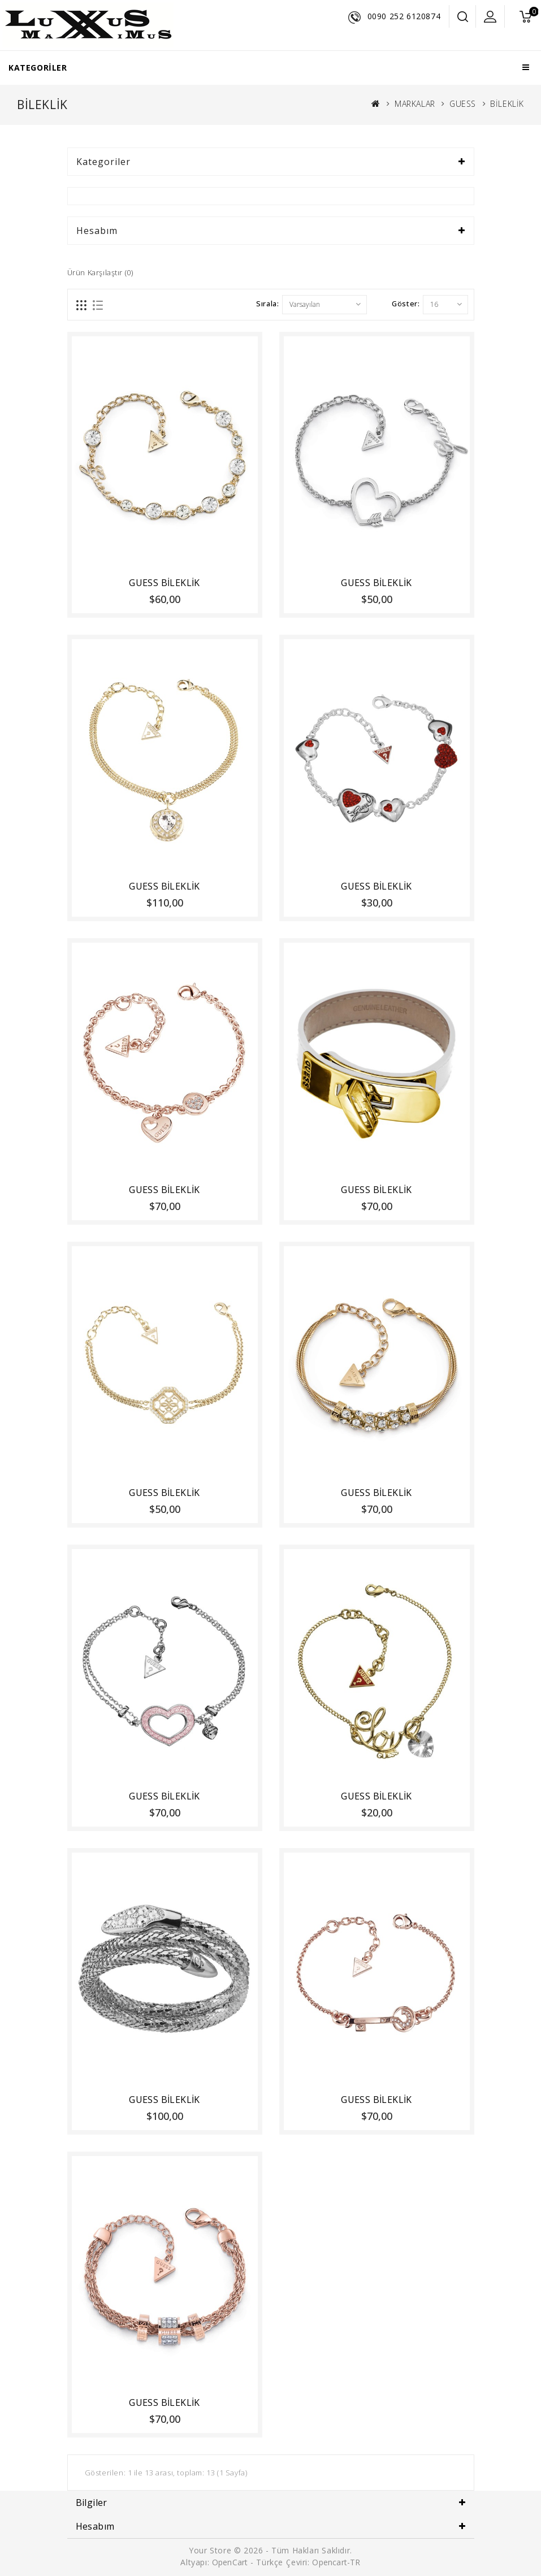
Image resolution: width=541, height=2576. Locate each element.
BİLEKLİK (507, 104)
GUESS (462, 104)
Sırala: (267, 303)
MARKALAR (415, 104)
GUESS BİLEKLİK (164, 582)
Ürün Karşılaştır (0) (100, 272)
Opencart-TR (336, 2562)
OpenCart (230, 2562)
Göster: (405, 303)
